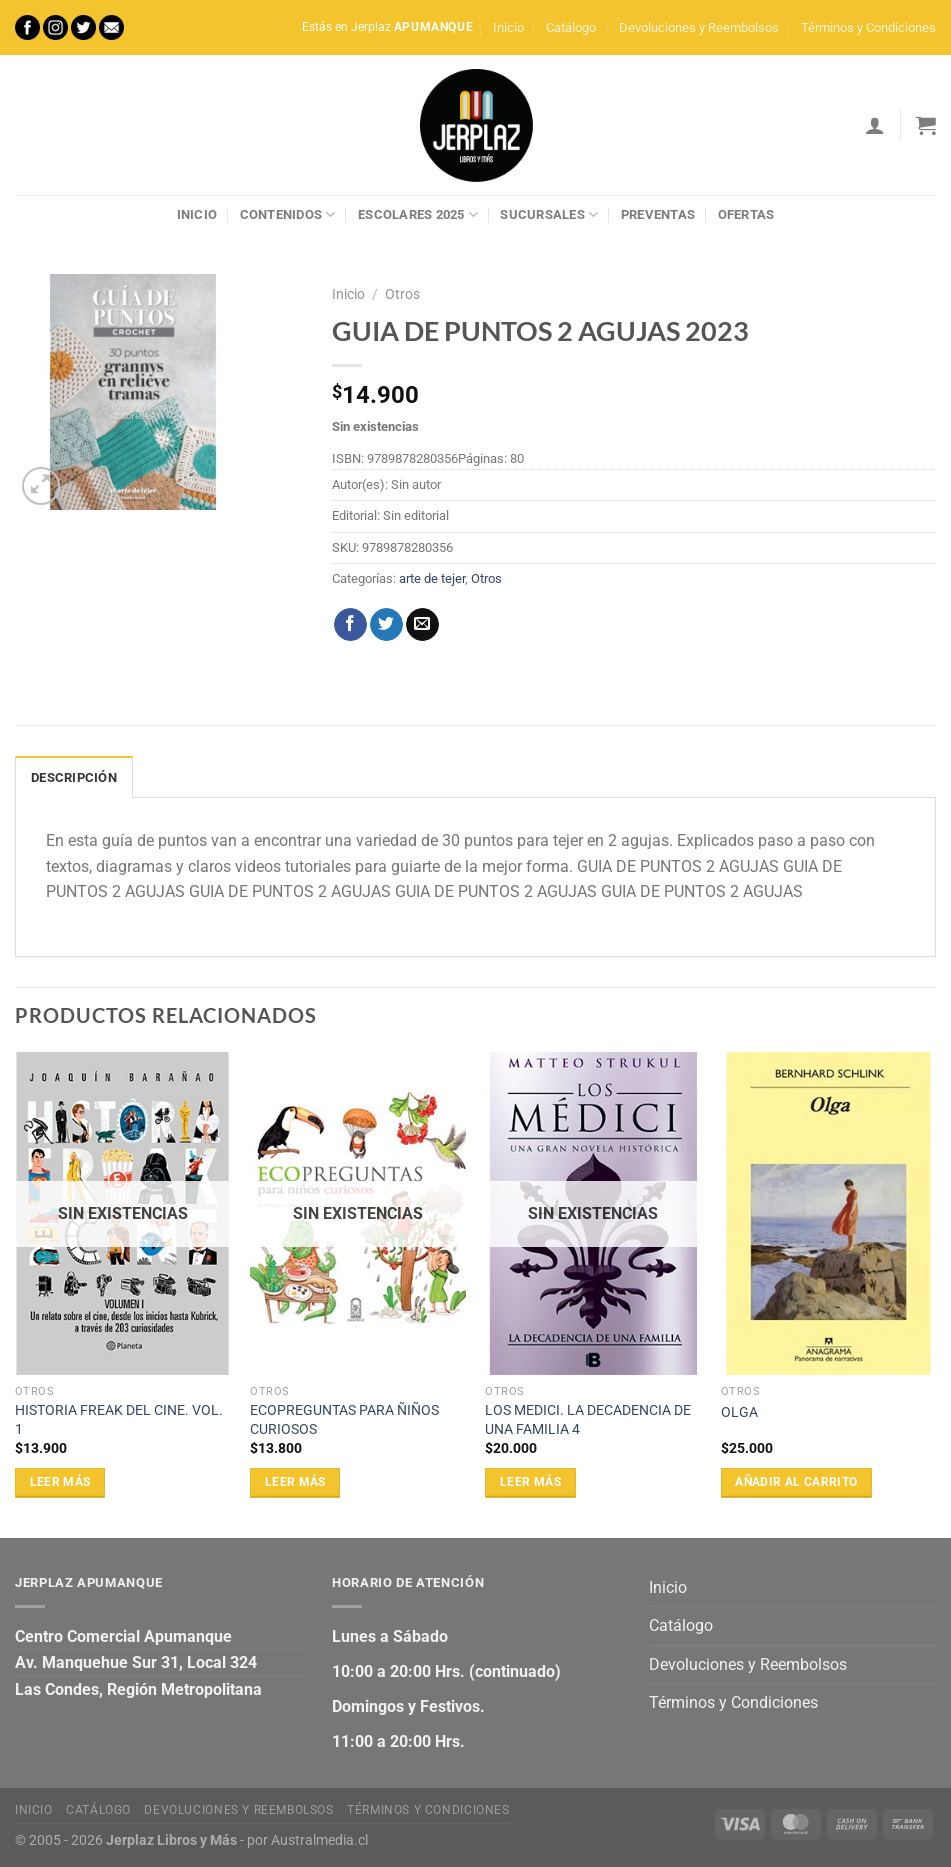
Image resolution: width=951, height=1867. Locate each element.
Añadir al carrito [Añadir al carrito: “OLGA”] (796, 1482)
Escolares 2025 (418, 214)
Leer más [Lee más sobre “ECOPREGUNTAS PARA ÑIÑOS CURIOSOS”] (295, 1482)
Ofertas (746, 214)
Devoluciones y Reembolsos (699, 27)
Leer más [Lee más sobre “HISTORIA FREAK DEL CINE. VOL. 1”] (60, 1482)
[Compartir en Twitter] (386, 625)
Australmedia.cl (319, 1840)
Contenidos (288, 214)
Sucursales (549, 214)
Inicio (508, 27)
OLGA (739, 1412)
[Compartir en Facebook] (350, 625)
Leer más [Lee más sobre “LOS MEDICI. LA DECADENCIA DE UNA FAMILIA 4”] (530, 1482)
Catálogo (571, 27)
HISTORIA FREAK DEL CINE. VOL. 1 (119, 1420)
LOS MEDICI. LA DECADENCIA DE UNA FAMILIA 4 (588, 1420)
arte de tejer (432, 578)
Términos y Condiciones (868, 27)
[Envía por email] (422, 625)
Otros (402, 294)
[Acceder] (875, 125)
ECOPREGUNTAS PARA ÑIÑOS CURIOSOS (344, 1420)
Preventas (658, 214)
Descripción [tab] (74, 777)
